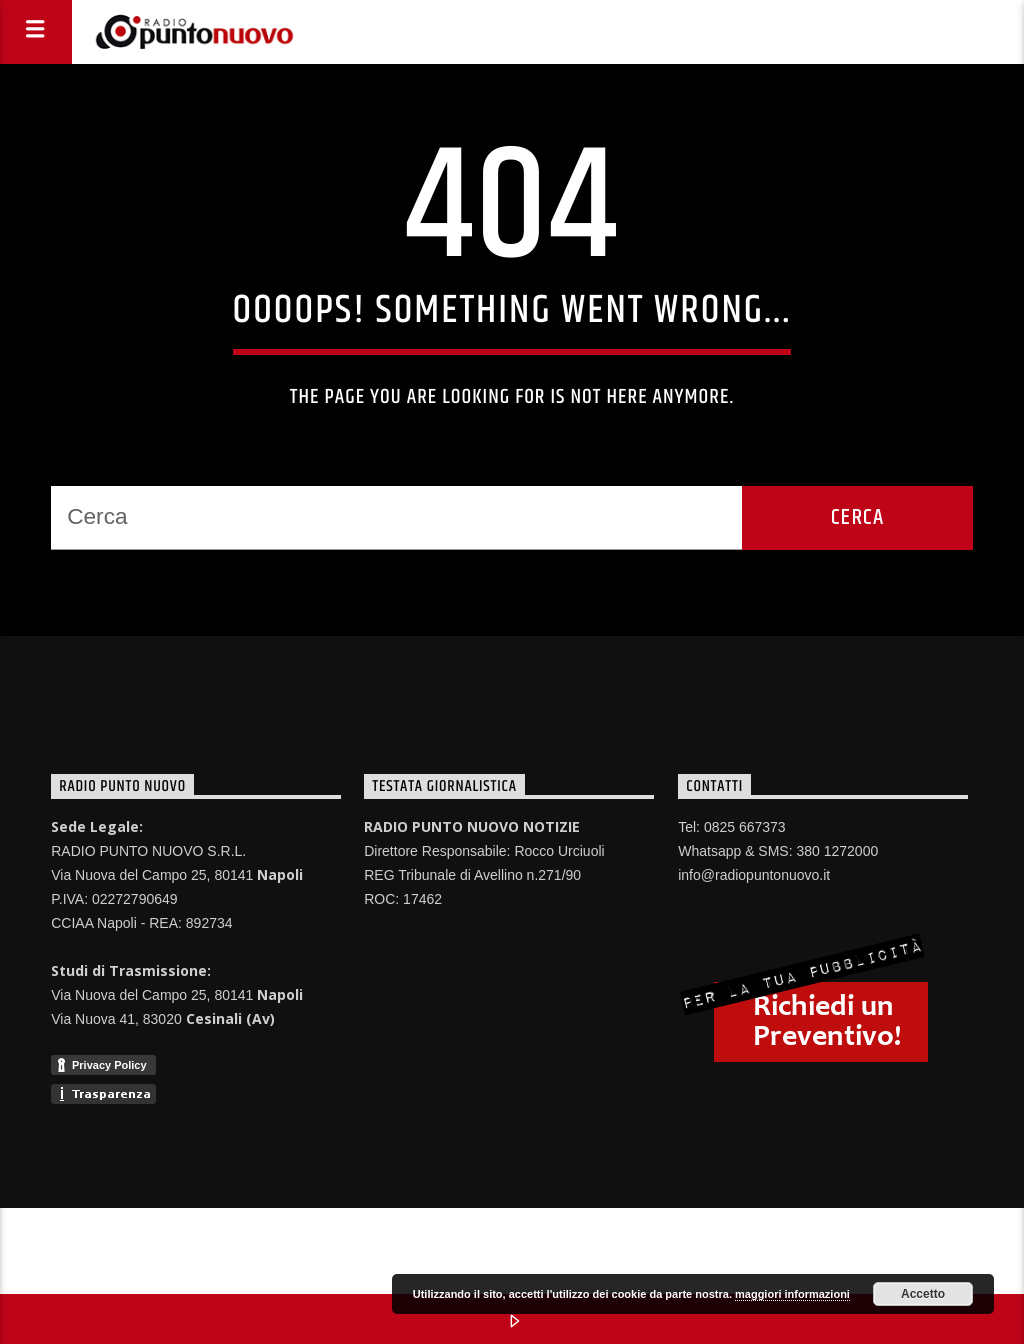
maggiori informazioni (792, 1294)
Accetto (923, 1294)
